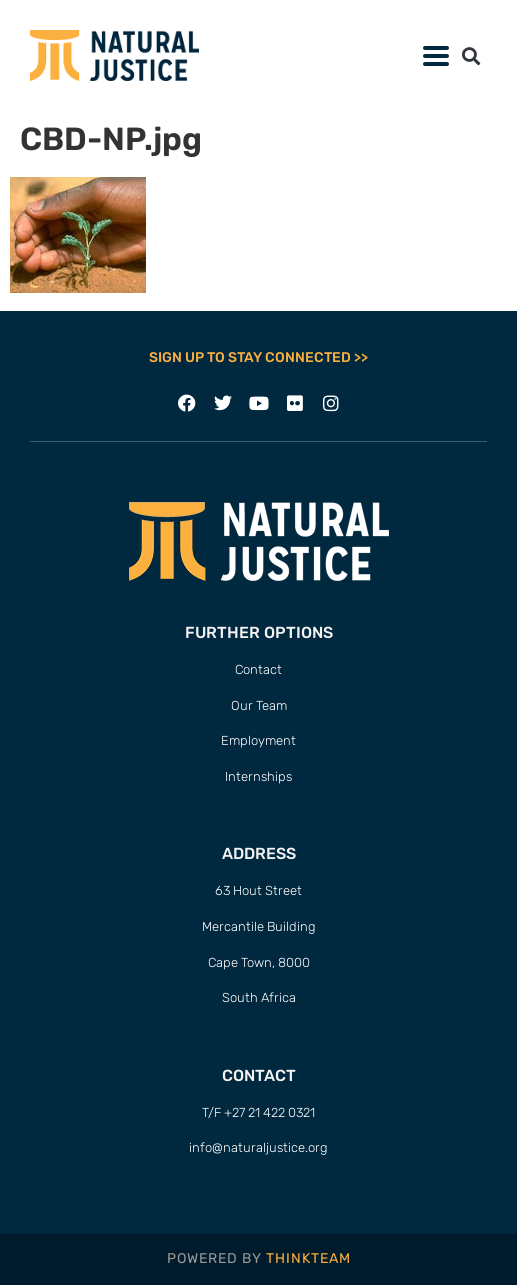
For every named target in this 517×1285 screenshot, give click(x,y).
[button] (435, 55)
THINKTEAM (308, 1258)
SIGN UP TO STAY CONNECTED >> (258, 357)
